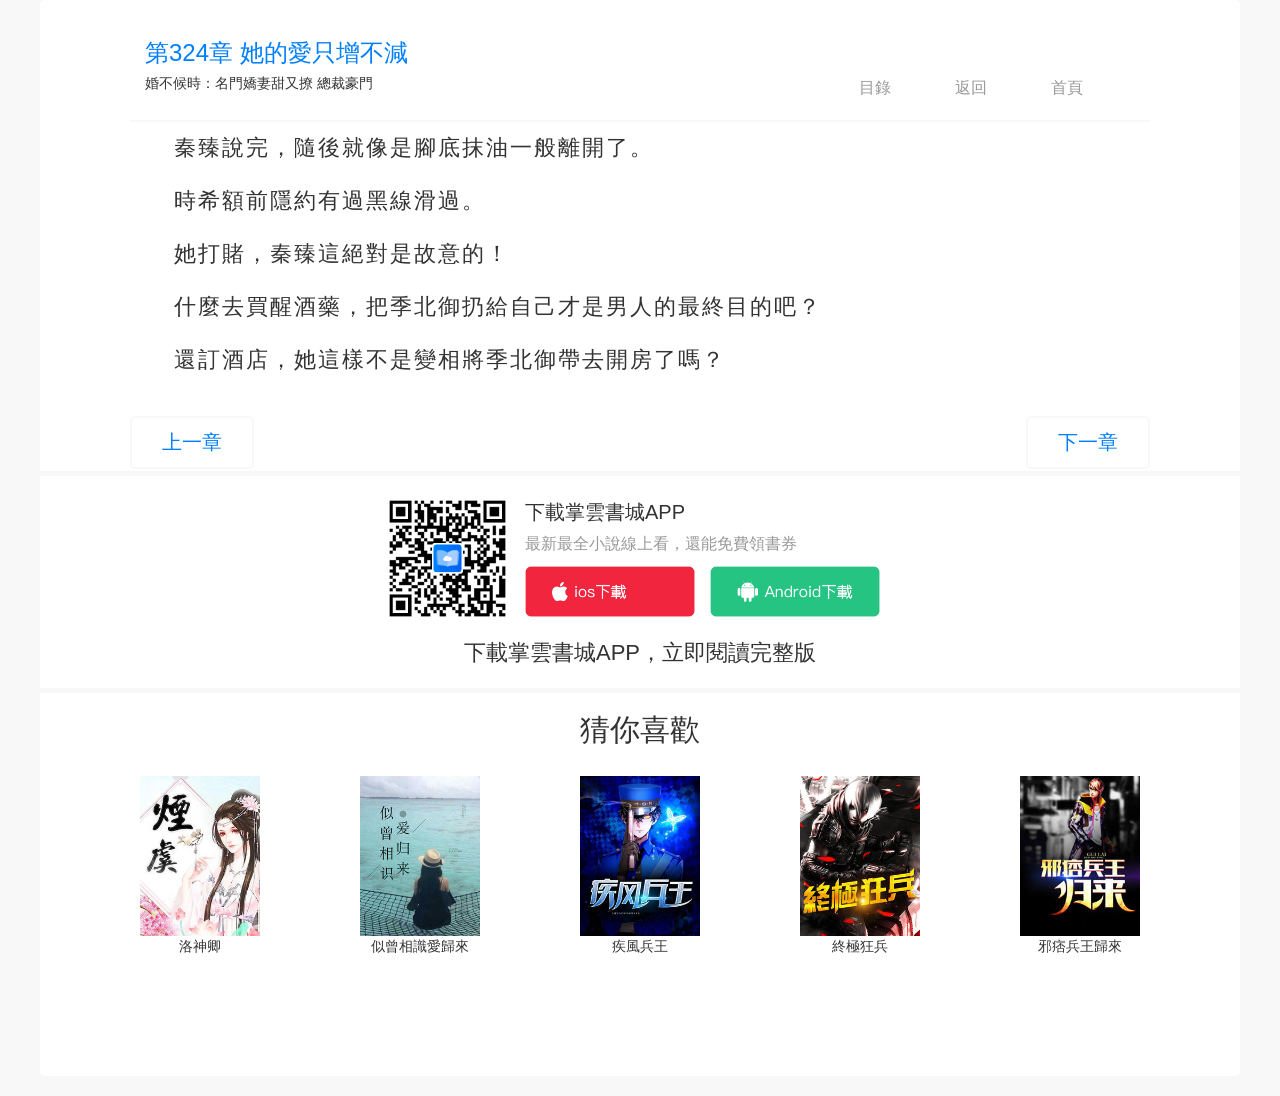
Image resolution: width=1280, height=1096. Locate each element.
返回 (954, 88)
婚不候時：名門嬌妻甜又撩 (229, 83)
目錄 (858, 88)
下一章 (1088, 442)
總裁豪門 (345, 83)
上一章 (192, 442)
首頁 (1050, 88)
